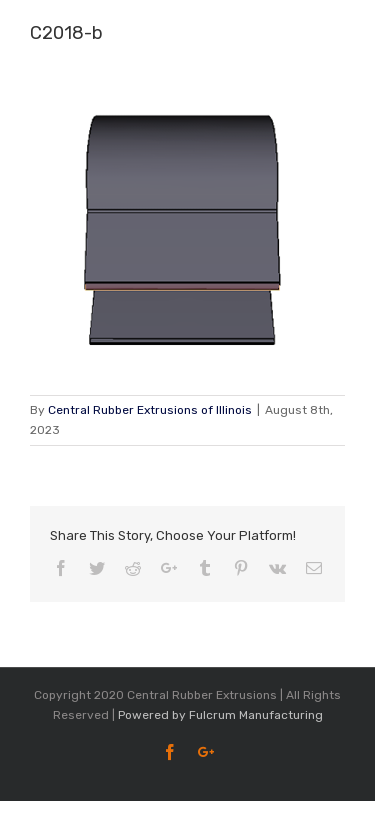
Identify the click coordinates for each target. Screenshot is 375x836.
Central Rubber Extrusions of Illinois (150, 410)
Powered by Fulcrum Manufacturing (220, 715)
